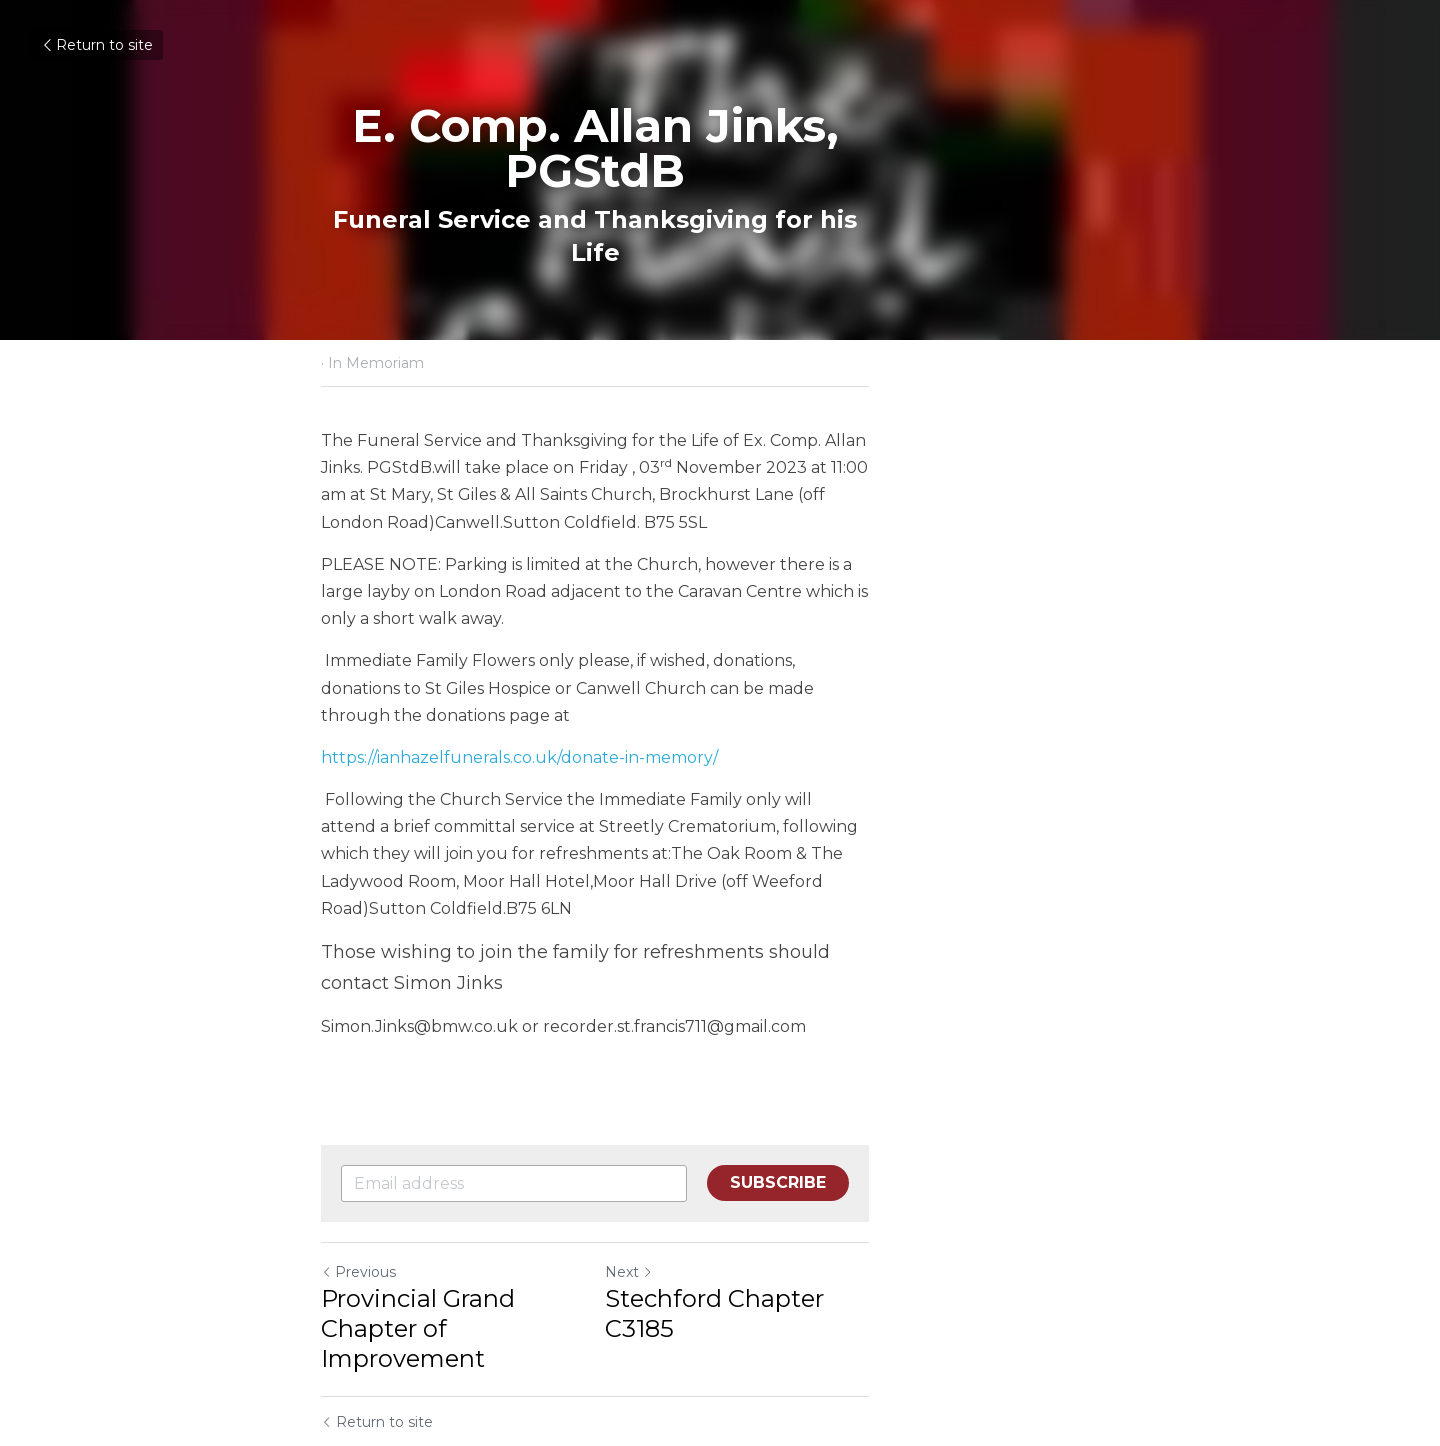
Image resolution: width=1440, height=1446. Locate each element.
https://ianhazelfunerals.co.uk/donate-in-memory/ (520, 675)
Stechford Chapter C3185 (880, 1132)
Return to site (96, 45)
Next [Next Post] (754, 1106)
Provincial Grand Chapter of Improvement (485, 1147)
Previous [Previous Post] (359, 1106)
